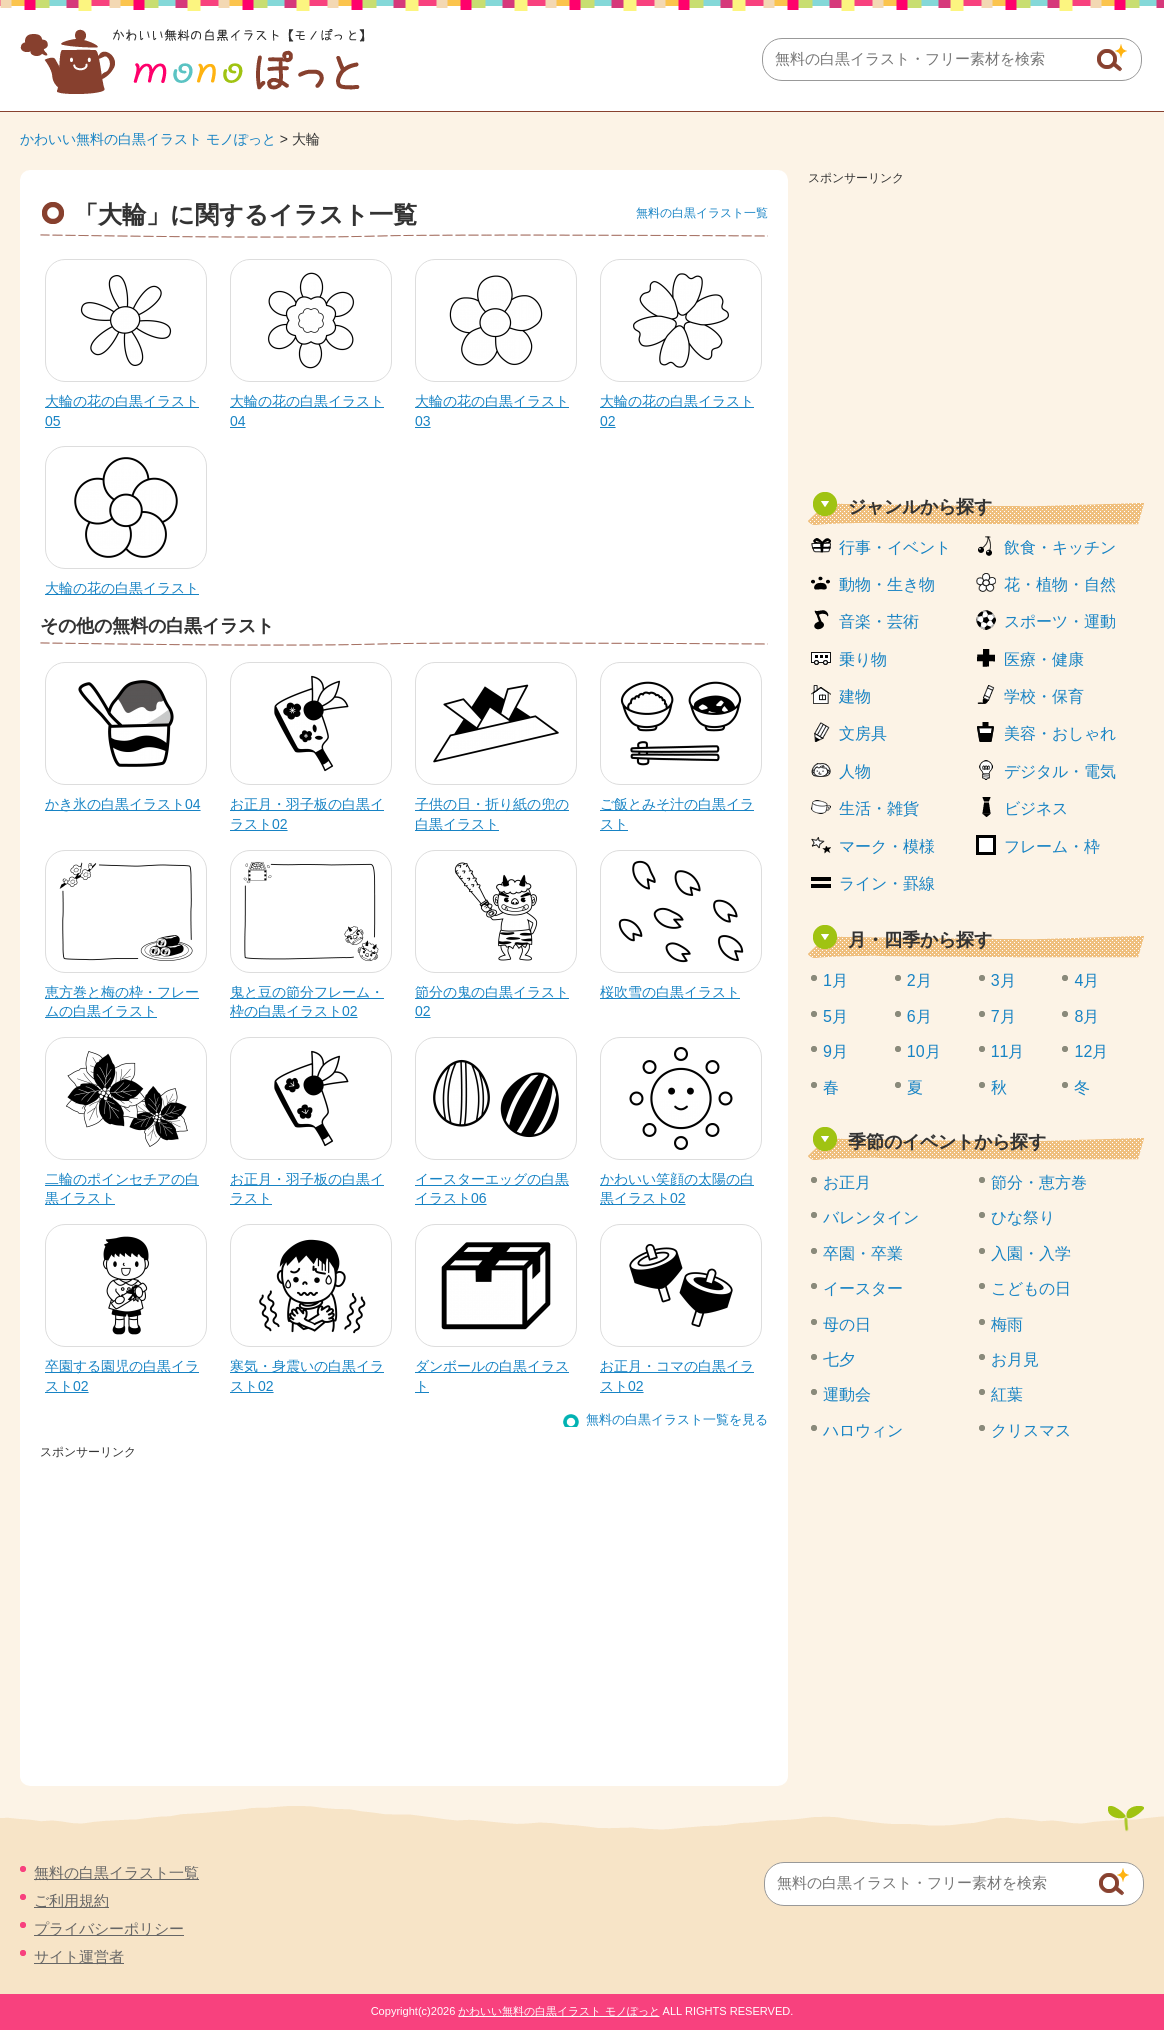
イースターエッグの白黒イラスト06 (492, 1189)
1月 (835, 980)
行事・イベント (895, 547)
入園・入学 (1031, 1253)
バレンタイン (871, 1217)
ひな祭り (1023, 1217)
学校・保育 (1044, 696)
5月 (835, 1016)
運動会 (847, 1394)
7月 (1003, 1016)
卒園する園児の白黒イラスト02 (122, 1376)
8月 (1086, 1016)
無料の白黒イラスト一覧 (702, 213)
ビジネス (1036, 808)
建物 (855, 696)
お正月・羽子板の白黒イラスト (307, 1189)
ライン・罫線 (887, 883)
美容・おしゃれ (1060, 733)
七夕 (839, 1359)
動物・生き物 (887, 584)
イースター (863, 1288)
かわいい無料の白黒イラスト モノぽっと (148, 139)
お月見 (1015, 1359)
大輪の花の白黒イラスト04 (307, 411)
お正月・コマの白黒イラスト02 (677, 1376)
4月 (1086, 980)
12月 (1091, 1051)
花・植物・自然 (1060, 584)
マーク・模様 (887, 846)
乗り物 (863, 659)
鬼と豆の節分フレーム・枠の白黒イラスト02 (307, 1002)
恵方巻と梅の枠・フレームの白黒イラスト (122, 1002)
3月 (1003, 980)
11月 (1008, 1051)
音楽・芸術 (879, 621)
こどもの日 (1031, 1288)
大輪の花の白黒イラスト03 (492, 411)
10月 (924, 1051)
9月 (835, 1051)
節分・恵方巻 (1039, 1182)
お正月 (847, 1182)
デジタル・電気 (1060, 771)
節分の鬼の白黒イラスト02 (492, 1002)
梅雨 (1007, 1324)
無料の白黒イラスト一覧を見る (677, 1419)
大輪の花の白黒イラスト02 (677, 411)
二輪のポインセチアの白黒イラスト (122, 1189)
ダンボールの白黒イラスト (492, 1376)
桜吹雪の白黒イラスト (670, 992)
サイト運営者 (79, 1956)
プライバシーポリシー (109, 1928)
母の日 (847, 1324)
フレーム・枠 (1052, 846)
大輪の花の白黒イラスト (122, 588)
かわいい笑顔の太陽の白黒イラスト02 (677, 1189)
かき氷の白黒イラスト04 (123, 804)
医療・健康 (1044, 659)
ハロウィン (863, 1430)
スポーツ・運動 (1060, 621)
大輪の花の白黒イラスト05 (122, 411)
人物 (855, 771)
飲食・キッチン (1060, 547)
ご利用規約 (71, 1900)
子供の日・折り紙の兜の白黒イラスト (492, 814)
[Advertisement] (976, 332)
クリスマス (1031, 1430)
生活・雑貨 (879, 808)
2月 (919, 980)
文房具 (863, 733)
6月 (919, 1016)
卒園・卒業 (863, 1253)
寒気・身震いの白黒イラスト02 (307, 1376)
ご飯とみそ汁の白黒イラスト (677, 814)
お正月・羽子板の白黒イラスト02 (307, 814)
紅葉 (1007, 1394)
